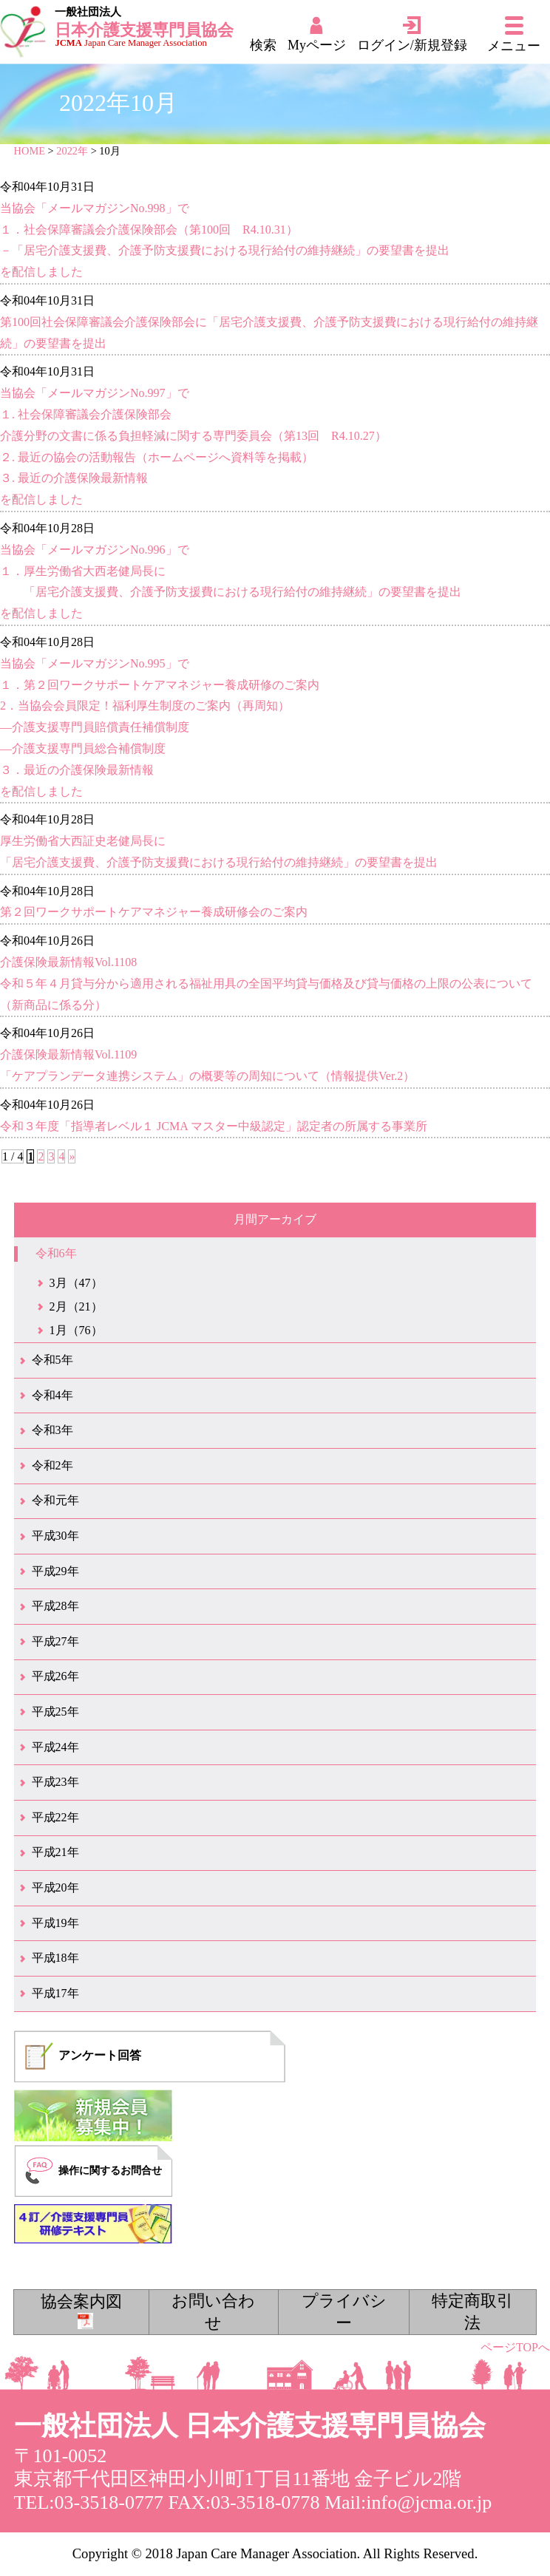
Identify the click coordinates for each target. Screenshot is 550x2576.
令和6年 (56, 1253)
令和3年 (52, 1430)
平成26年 (55, 1676)
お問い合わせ (213, 2311)
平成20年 (55, 1887)
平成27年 (55, 1641)
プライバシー (344, 2311)
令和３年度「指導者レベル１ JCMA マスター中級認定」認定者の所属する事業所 (213, 1126)
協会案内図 (81, 2310)
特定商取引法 (472, 2311)
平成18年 (55, 1957)
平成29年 (55, 1571)
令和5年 (52, 1359)
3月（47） (76, 1283)
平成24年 (55, 1747)
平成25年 (55, 1711)
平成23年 (55, 1781)
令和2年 (52, 1465)
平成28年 (55, 1606)
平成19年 (55, 1923)
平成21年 (55, 1852)
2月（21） (76, 1306)
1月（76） (76, 1330)
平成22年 (55, 1817)
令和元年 (55, 1500)
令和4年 (52, 1395)
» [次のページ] (72, 1156)
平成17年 (55, 1993)
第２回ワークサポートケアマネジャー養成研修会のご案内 (154, 911)
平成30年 (55, 1535)
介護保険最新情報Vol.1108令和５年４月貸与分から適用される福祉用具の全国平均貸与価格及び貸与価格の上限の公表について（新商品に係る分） (266, 983)
